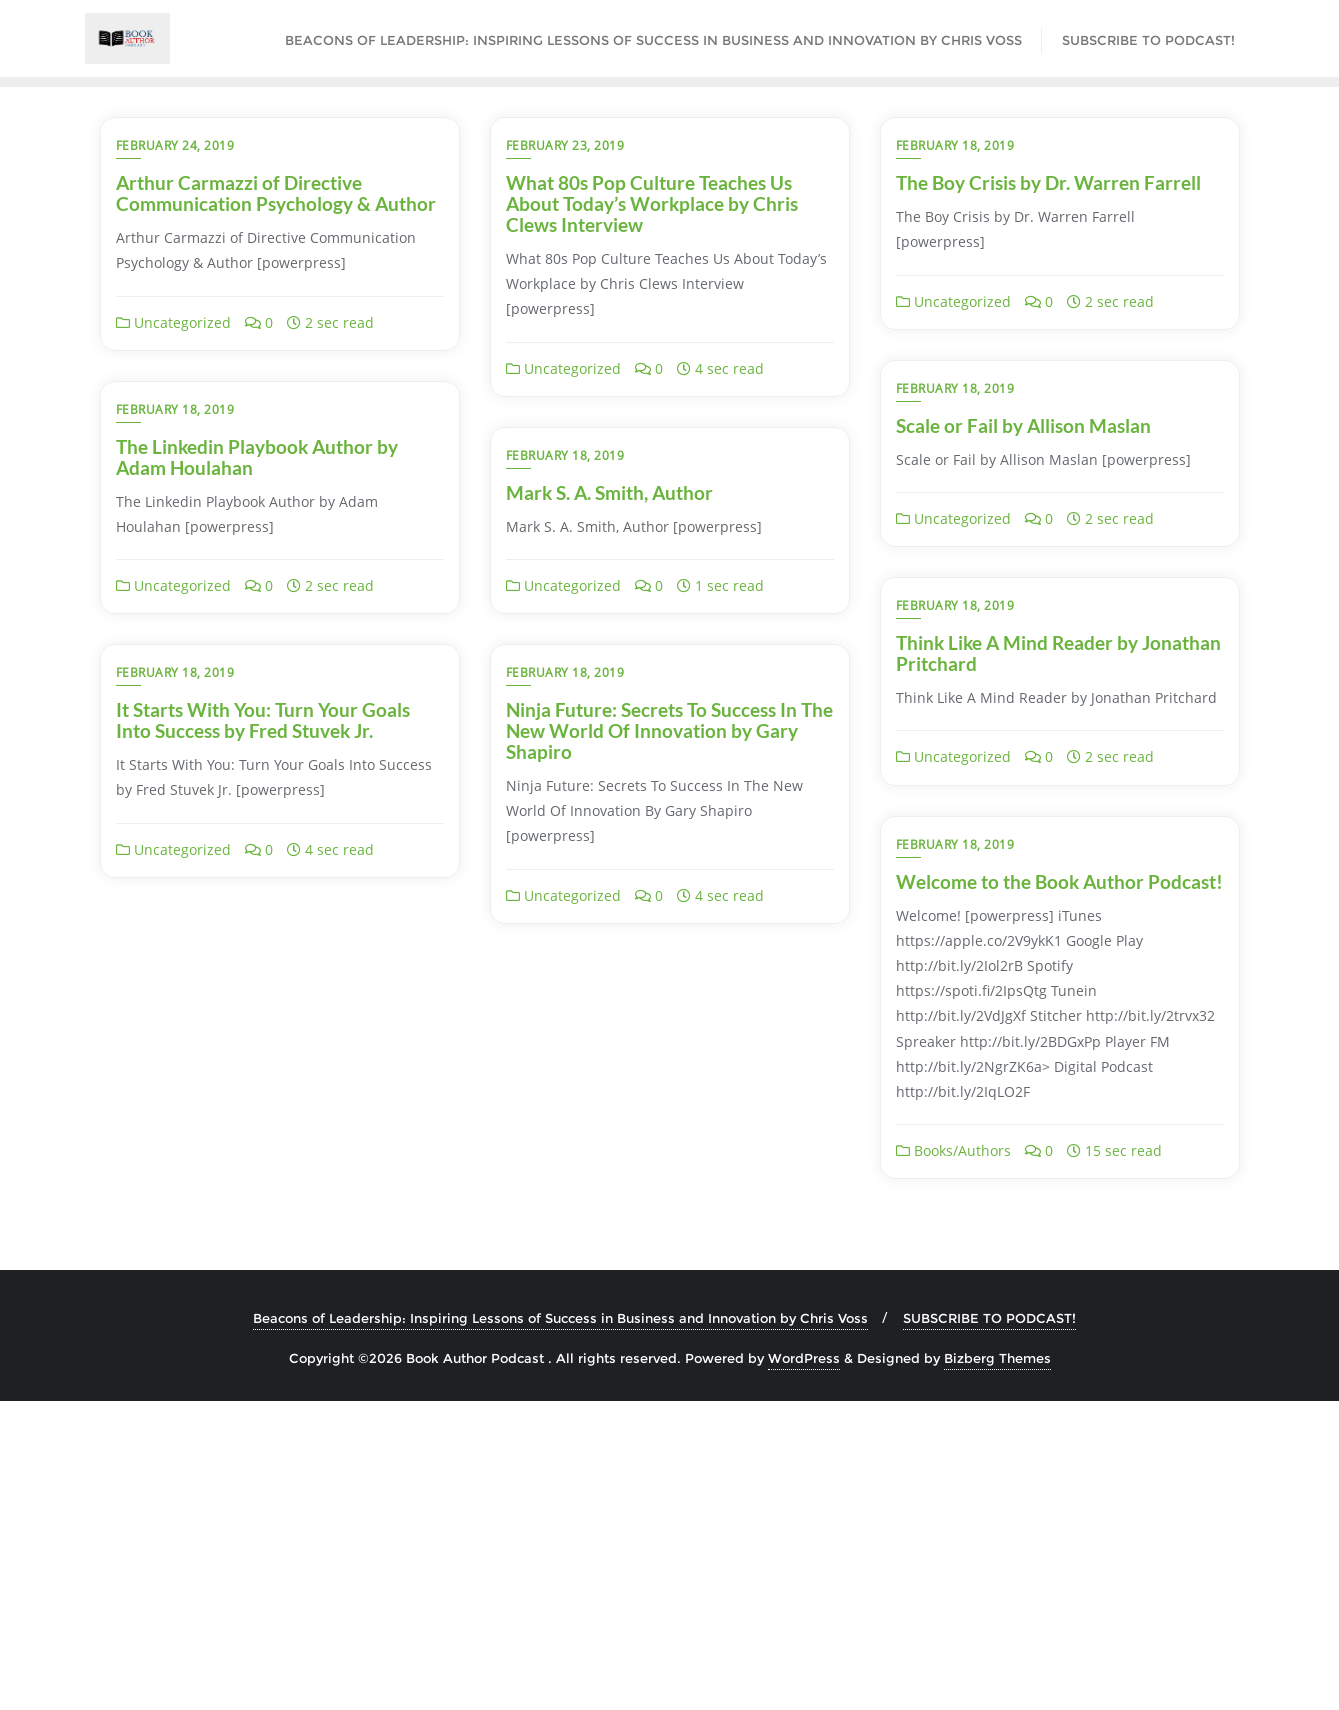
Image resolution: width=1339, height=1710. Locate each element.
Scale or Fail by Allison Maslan (1023, 425)
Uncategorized (173, 322)
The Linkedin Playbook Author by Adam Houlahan (257, 653)
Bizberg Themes (997, 1667)
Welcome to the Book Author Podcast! (279, 1190)
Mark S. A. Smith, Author (609, 642)
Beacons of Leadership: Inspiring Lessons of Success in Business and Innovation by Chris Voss (560, 1628)
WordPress (804, 1667)
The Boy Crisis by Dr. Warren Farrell (1048, 182)
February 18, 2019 (955, 145)
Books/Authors (173, 1460)
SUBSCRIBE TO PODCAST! (989, 1628)
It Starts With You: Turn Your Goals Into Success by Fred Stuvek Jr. (653, 892)
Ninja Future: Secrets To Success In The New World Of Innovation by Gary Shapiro (1059, 902)
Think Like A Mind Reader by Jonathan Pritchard (1058, 653)
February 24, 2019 (175, 145)
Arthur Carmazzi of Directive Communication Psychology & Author (276, 193)
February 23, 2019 (565, 145)
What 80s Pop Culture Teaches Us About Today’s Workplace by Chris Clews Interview (652, 203)
